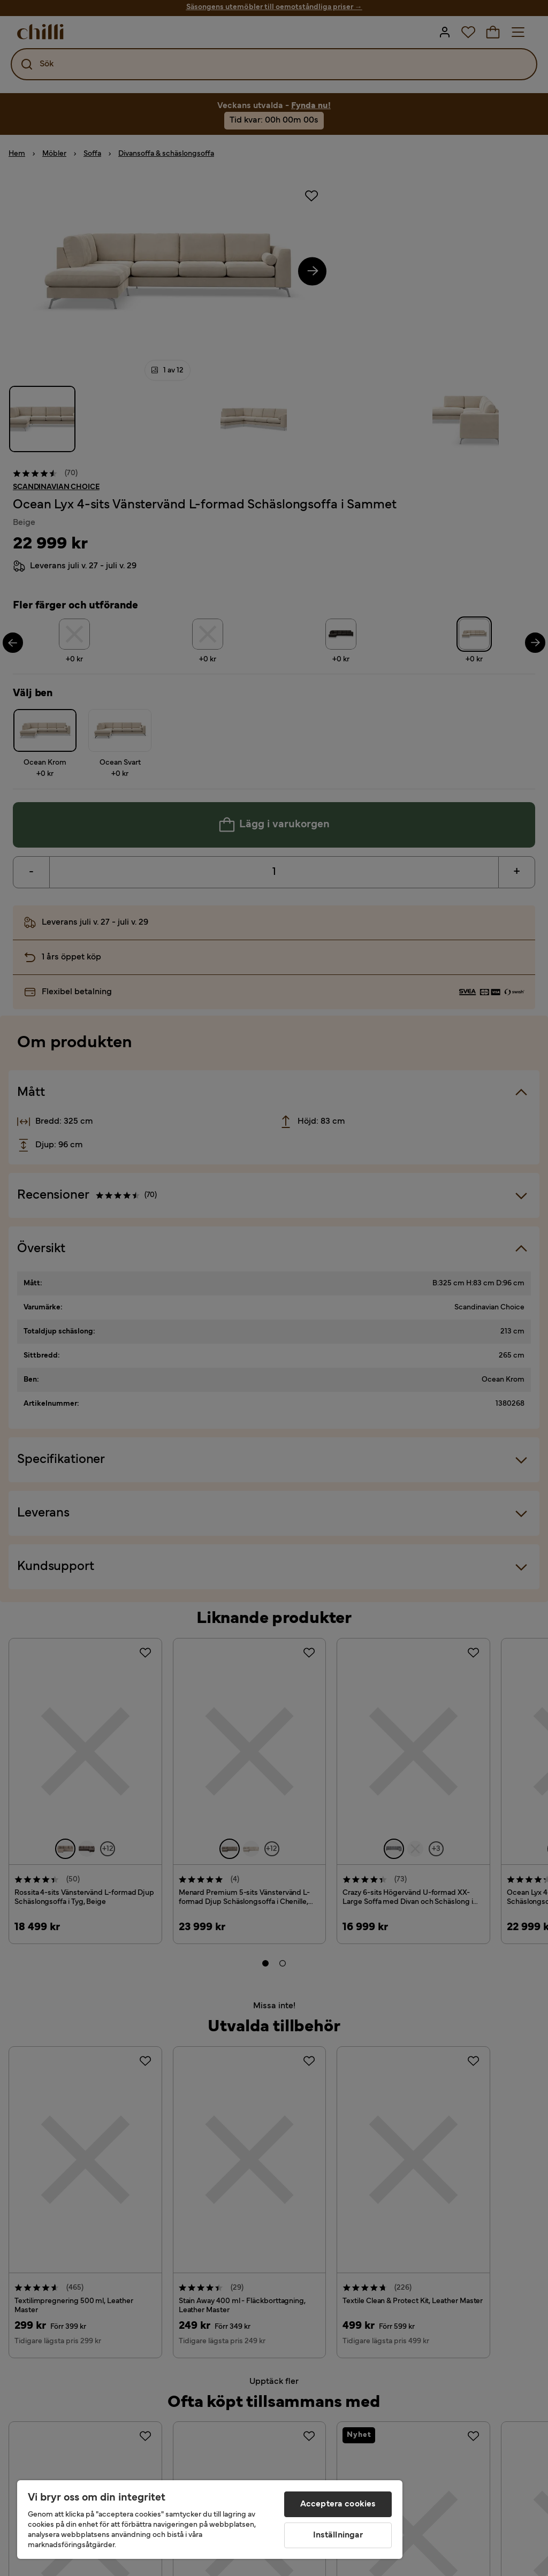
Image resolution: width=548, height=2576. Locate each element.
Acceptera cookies (338, 2504)
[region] (209, 2519)
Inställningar (338, 2535)
